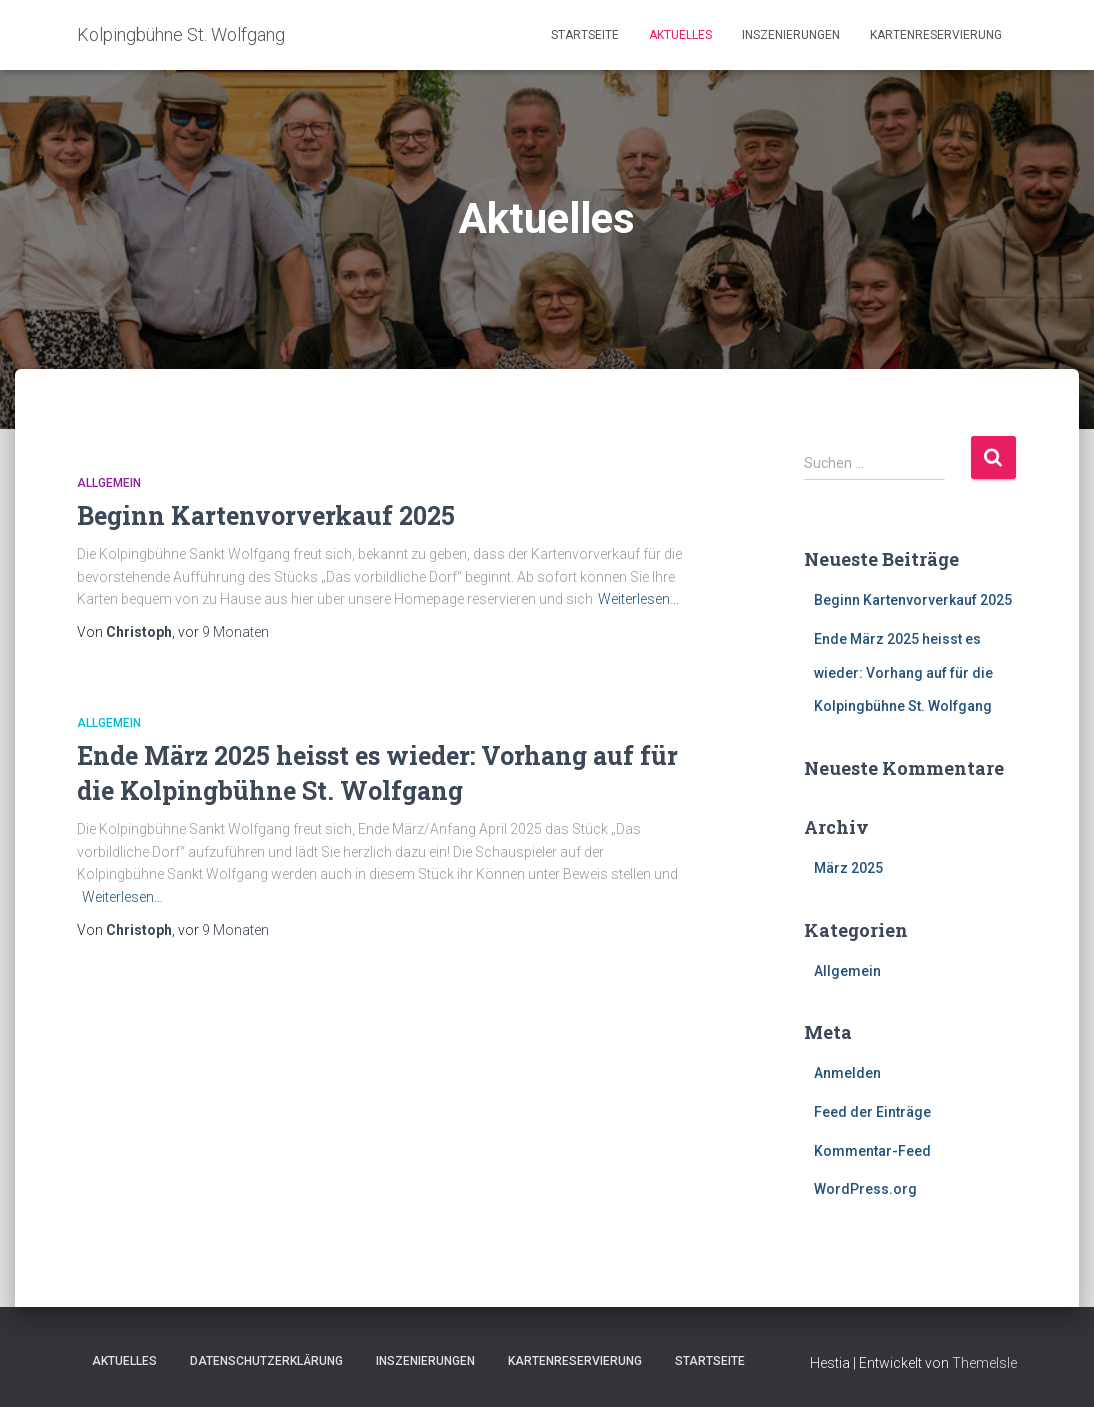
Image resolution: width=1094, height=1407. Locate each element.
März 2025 (848, 868)
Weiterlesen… (638, 599)
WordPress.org (865, 1189)
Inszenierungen (791, 35)
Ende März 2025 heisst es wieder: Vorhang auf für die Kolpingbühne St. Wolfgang (903, 672)
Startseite (585, 35)
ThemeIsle (984, 1363)
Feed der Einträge (872, 1112)
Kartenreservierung (936, 35)
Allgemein (109, 483)
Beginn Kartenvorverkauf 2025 (266, 515)
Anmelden (847, 1073)
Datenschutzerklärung (266, 1361)
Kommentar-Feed (872, 1151)
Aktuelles (680, 35)
